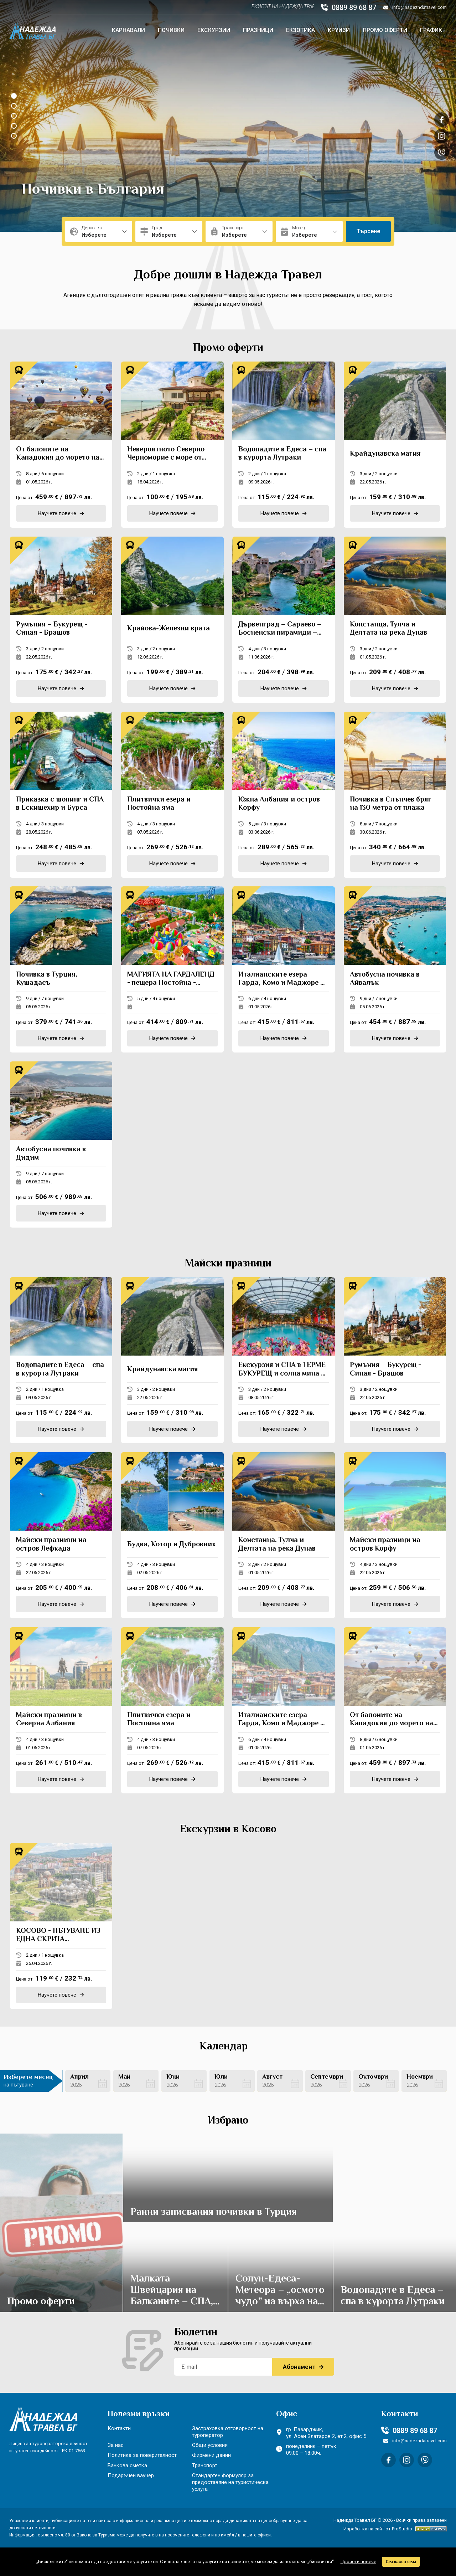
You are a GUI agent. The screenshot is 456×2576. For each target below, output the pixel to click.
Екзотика (300, 30)
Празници (258, 30)
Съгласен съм (401, 2561)
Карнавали (128, 30)
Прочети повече (358, 2561)
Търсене (368, 231)
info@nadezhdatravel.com (415, 7)
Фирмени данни (211, 2455)
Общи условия (210, 2445)
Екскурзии (213, 30)
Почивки (171, 30)
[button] (14, 96)
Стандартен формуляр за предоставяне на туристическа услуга (230, 2482)
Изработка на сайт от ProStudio (377, 2528)
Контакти (119, 2428)
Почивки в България (92, 190)
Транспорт (204, 2465)
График (431, 30)
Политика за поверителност (142, 2455)
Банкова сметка (127, 2465)
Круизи (339, 30)
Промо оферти (385, 30)
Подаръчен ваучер (131, 2475)
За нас (116, 2445)
